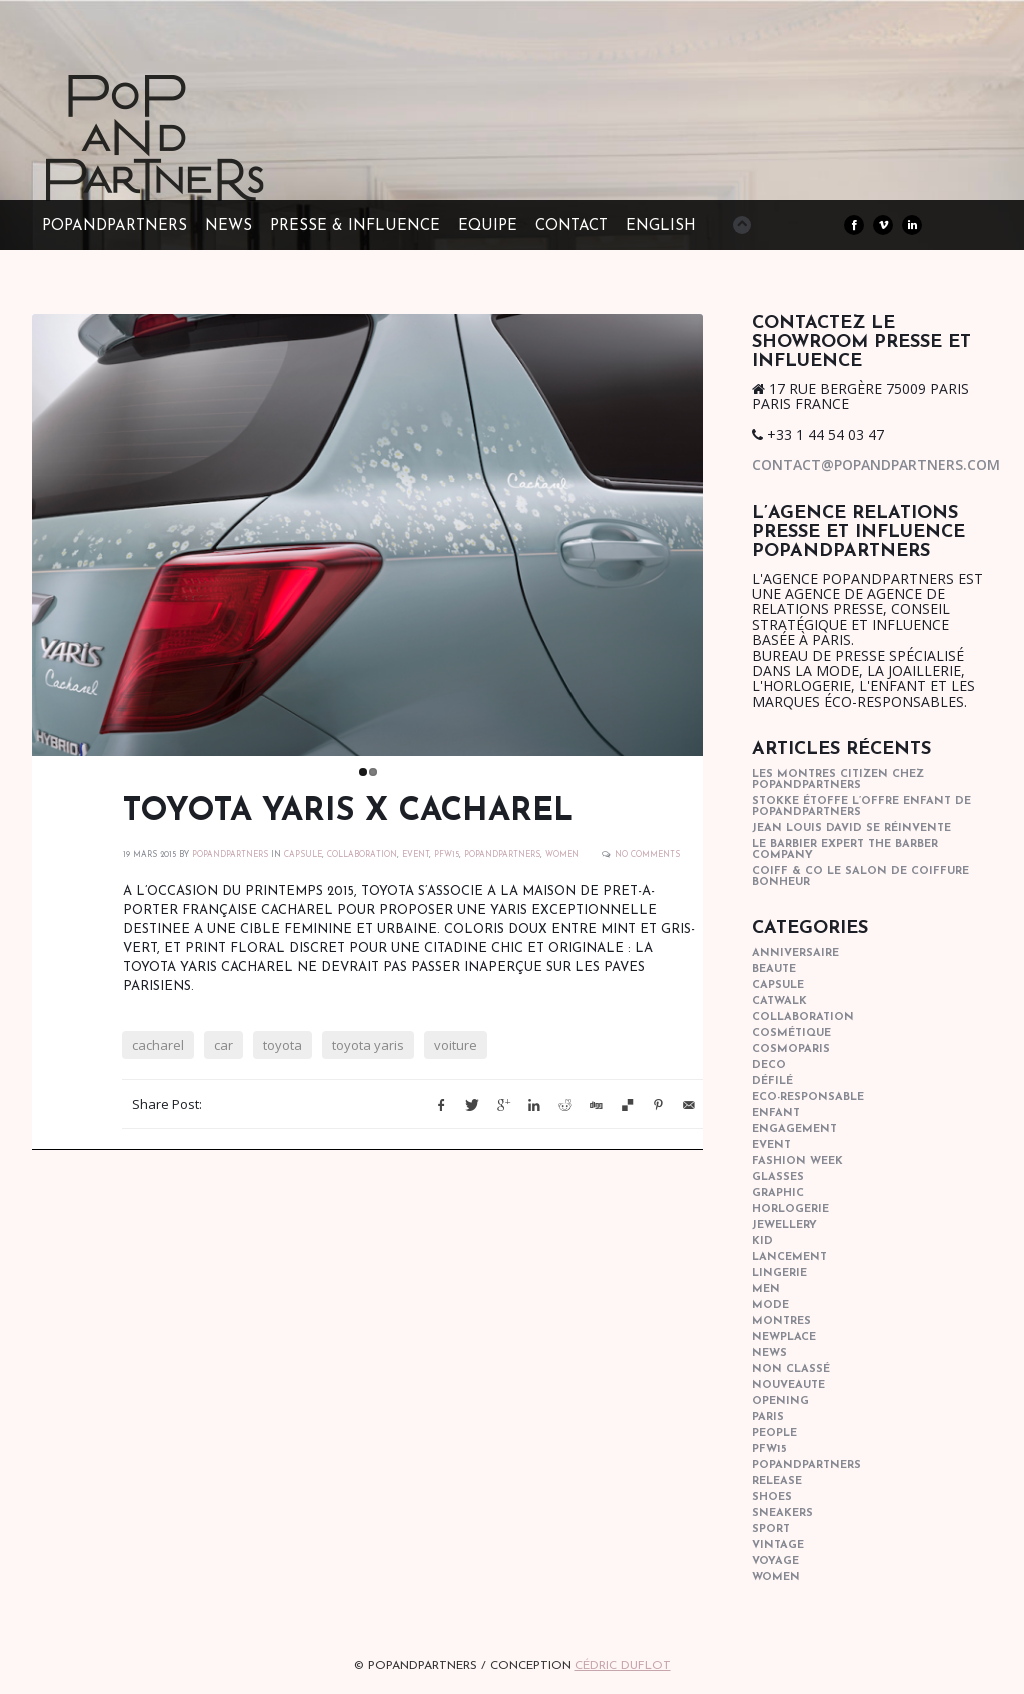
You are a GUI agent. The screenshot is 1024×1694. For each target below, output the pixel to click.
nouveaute (788, 1385)
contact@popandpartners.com (876, 464)
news (769, 1353)
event (415, 860)
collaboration (362, 860)
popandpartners (502, 860)
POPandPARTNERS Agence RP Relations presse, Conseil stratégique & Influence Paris (192, 170)
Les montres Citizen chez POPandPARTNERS (838, 780)
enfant (776, 1113)
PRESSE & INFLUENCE (355, 226)
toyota (282, 1049)
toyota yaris (368, 1049)
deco (769, 1065)
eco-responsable (808, 1097)
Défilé (772, 1081)
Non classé (791, 1369)
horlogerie (790, 1209)
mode (770, 1305)
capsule (303, 860)
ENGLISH (661, 226)
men (766, 1289)
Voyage (775, 1561)
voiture (455, 1049)
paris (768, 1417)
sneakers (782, 1513)
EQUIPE (487, 226)
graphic (778, 1193)
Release (777, 1481)
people (774, 1433)
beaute (774, 969)
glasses (778, 1177)
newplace (784, 1337)
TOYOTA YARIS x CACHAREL (348, 817)
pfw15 (446, 860)
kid (762, 1241)
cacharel (158, 1049)
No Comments (647, 860)
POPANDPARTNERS (230, 860)
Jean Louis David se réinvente (851, 828)
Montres (781, 1321)
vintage (778, 1545)
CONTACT (571, 226)
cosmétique (791, 1033)
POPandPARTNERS (114, 226)
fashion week (797, 1161)
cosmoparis (791, 1049)
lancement (789, 1257)
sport (771, 1529)
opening (780, 1401)
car (223, 1049)
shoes (772, 1497)
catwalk (779, 1001)
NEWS (228, 226)
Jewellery (784, 1225)
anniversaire (795, 953)
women (562, 860)
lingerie (779, 1273)
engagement (794, 1129)
